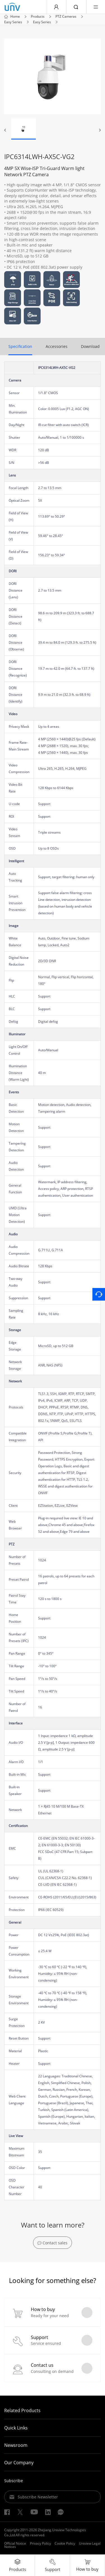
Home (15, 17)
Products (38, 17)
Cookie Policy (65, 2544)
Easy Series (13, 22)
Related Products (22, 2411)
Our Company (19, 2463)
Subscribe (13, 2481)
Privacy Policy (40, 2544)
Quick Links (16, 2428)
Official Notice (15, 2544)
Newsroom (15, 2446)
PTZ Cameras (65, 17)
